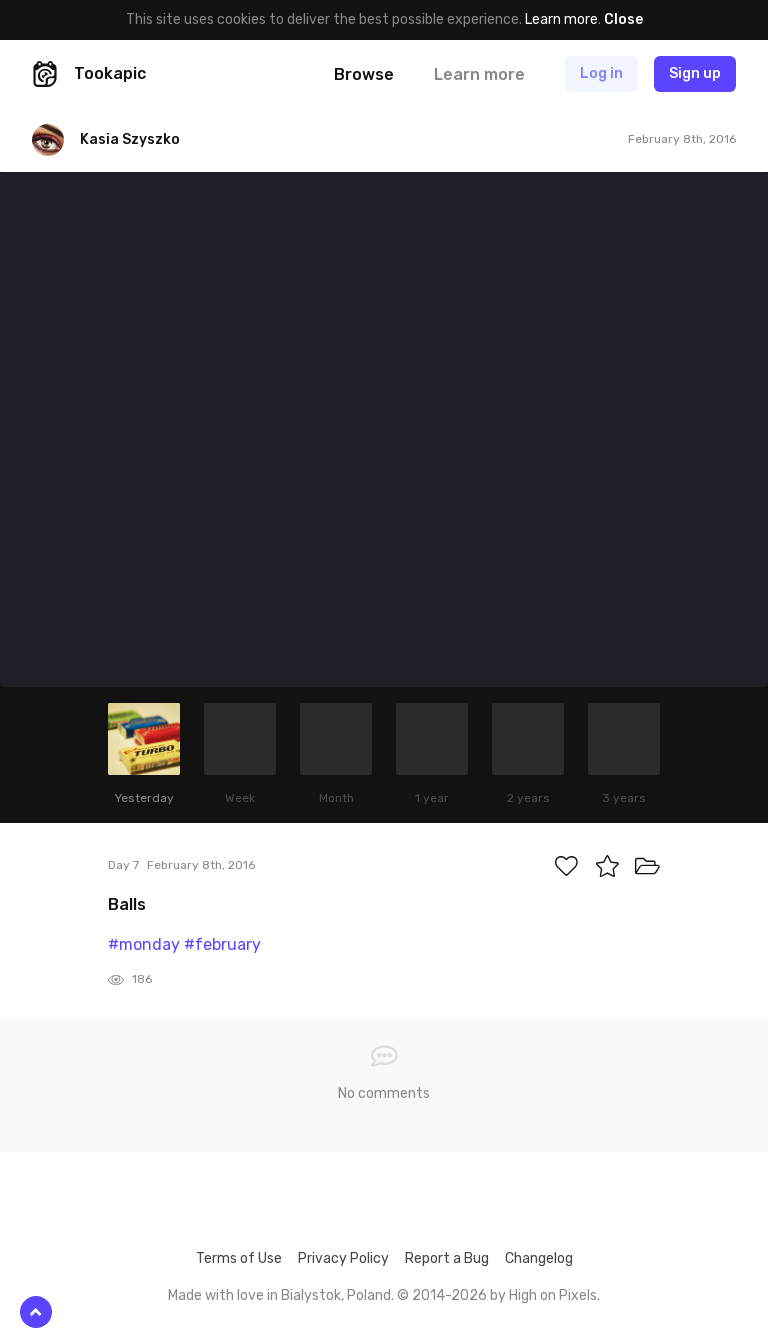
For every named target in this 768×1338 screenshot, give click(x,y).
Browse (364, 74)
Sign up (695, 73)
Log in (601, 73)
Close (623, 19)
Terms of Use (239, 1258)
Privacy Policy (343, 1258)
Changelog (539, 1258)
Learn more (561, 19)
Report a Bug (447, 1258)
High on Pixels (553, 1295)
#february (222, 944)
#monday (144, 944)
